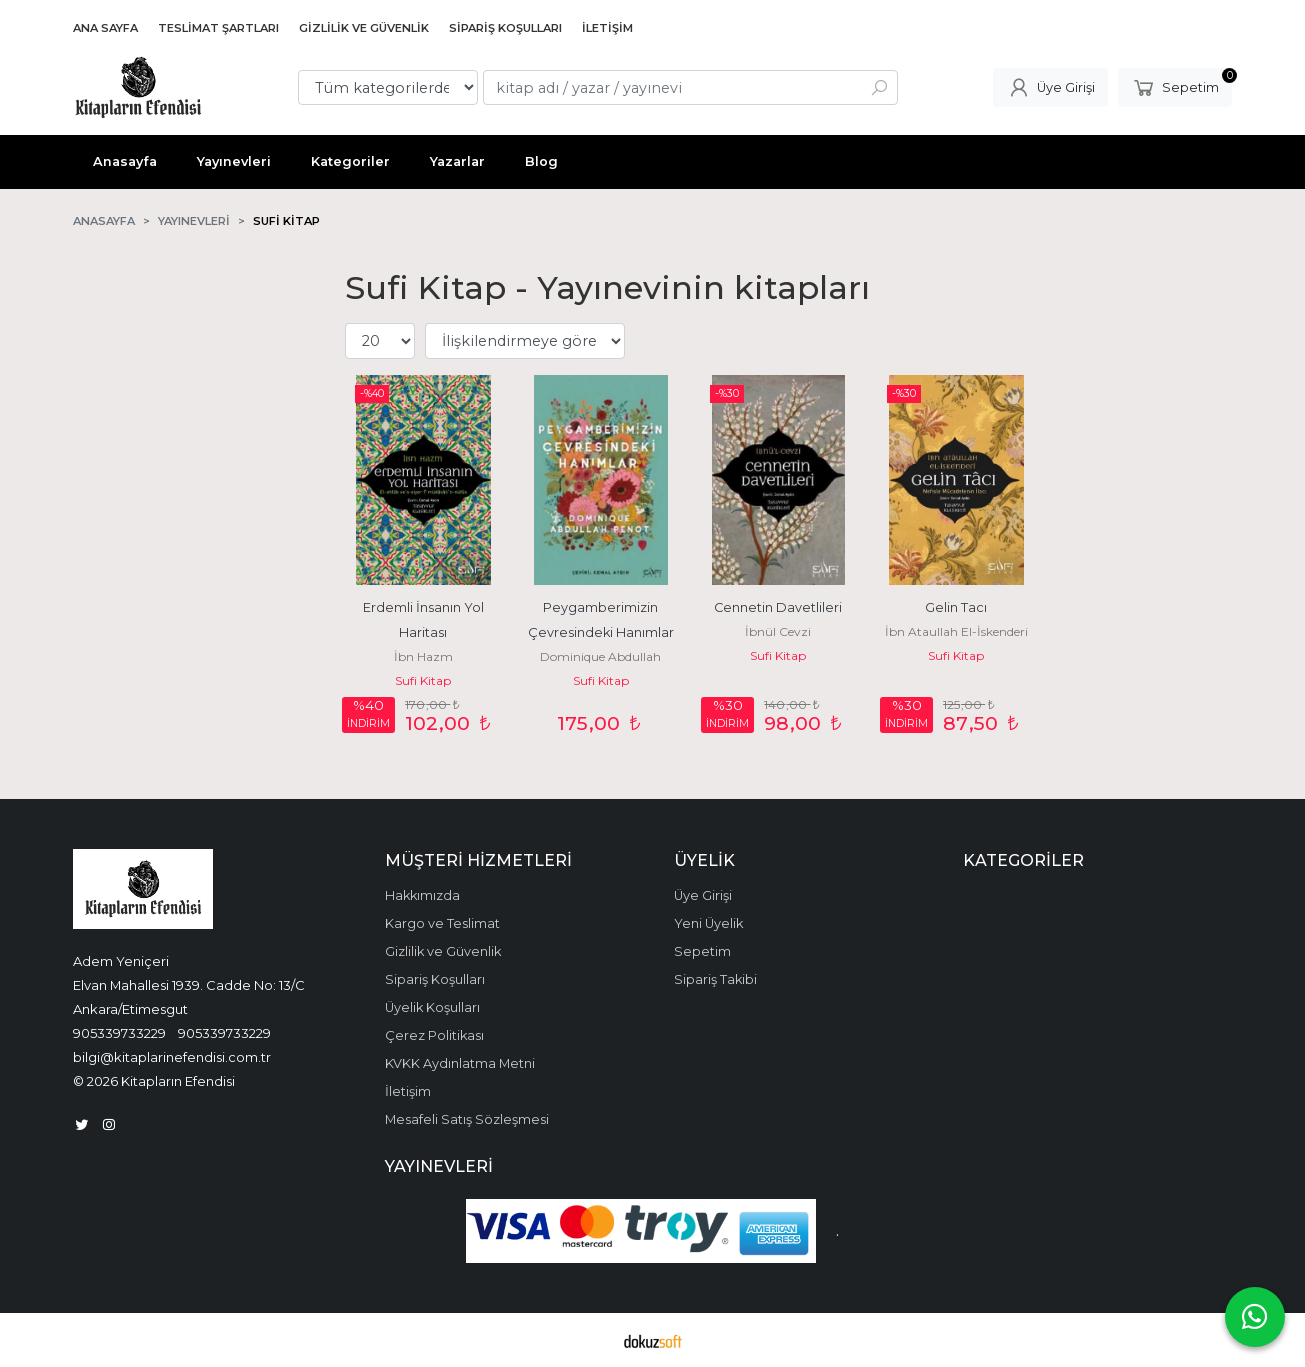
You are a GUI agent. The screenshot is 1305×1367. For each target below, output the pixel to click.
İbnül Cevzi (778, 631)
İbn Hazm (423, 656)
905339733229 (119, 1033)
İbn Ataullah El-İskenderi (956, 631)
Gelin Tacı (956, 607)
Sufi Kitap (423, 680)
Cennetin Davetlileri (778, 607)
